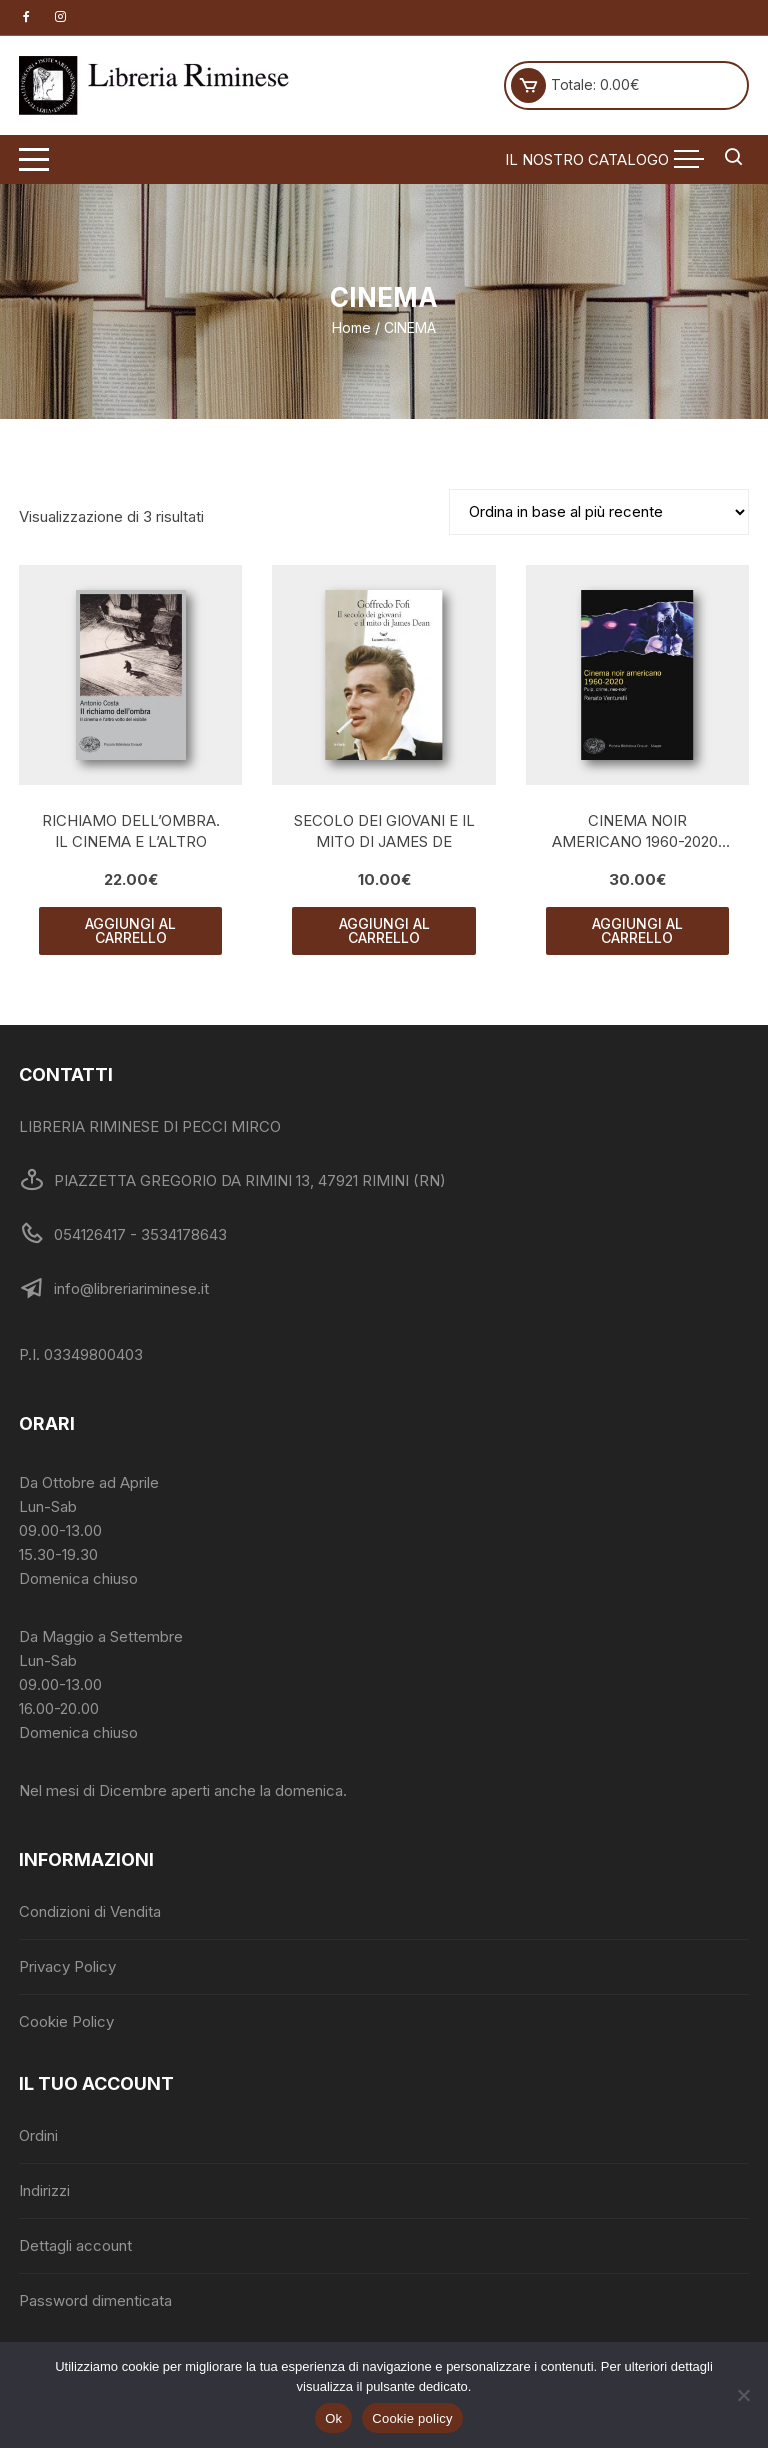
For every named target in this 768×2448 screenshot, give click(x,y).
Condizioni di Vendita (90, 1911)
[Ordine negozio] (599, 512)
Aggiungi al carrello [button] (130, 930)
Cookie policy (412, 2418)
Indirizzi (44, 2190)
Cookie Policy (66, 2021)
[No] (743, 2395)
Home (351, 327)
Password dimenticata (95, 2300)
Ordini (38, 2135)
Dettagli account (75, 2245)
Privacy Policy (67, 1966)
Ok (333, 2418)
